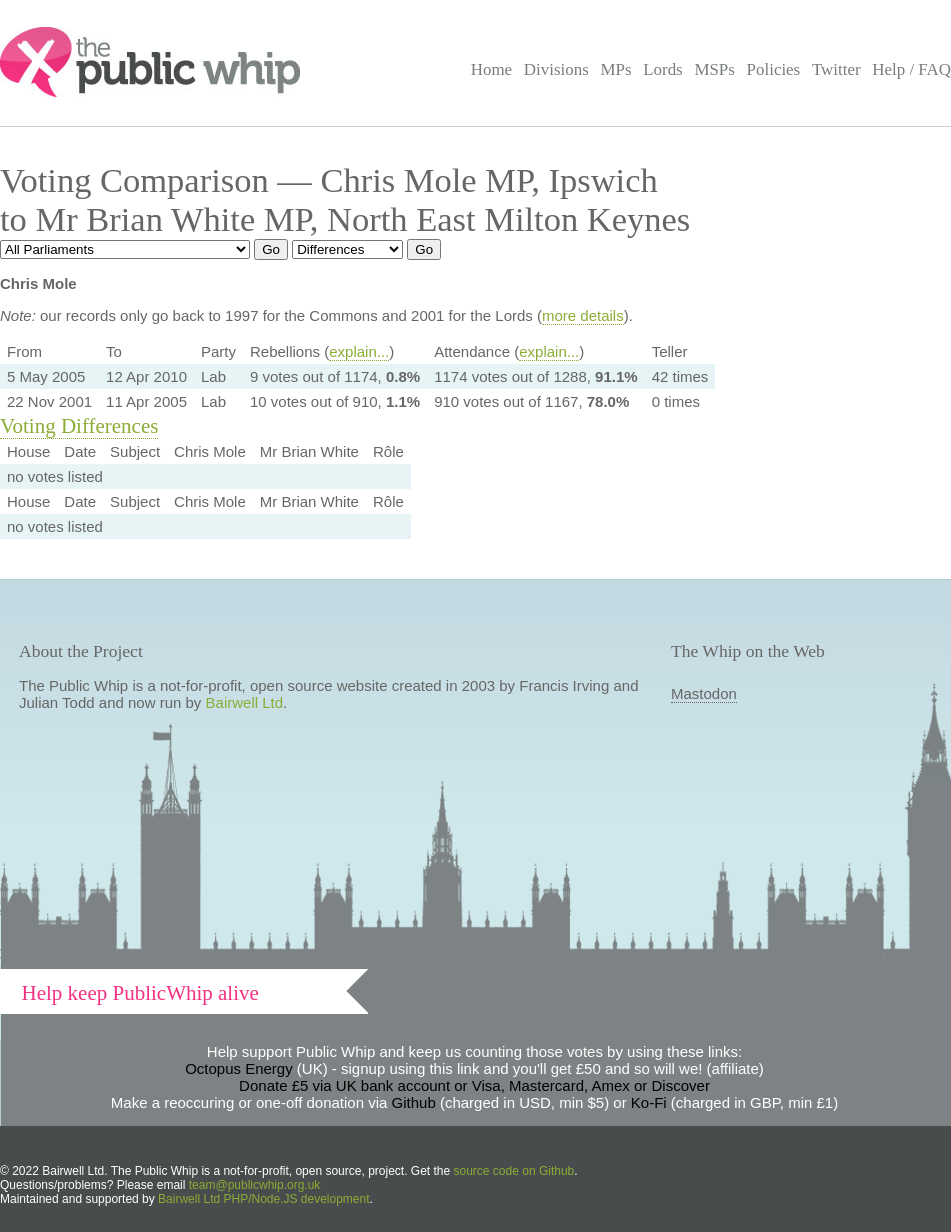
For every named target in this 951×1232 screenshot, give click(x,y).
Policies (774, 69)
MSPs (714, 69)
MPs (615, 69)
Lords (663, 69)
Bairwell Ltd (245, 702)
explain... (359, 351)
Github (414, 1102)
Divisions (556, 69)
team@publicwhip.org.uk (255, 1185)
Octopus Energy (239, 1068)
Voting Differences (79, 426)
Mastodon (704, 693)
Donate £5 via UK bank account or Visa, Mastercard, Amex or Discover (474, 1085)
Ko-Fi (649, 1102)
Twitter (836, 69)
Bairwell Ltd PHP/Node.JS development (263, 1199)
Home (491, 69)
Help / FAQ (911, 69)
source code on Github (514, 1171)
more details (583, 315)
